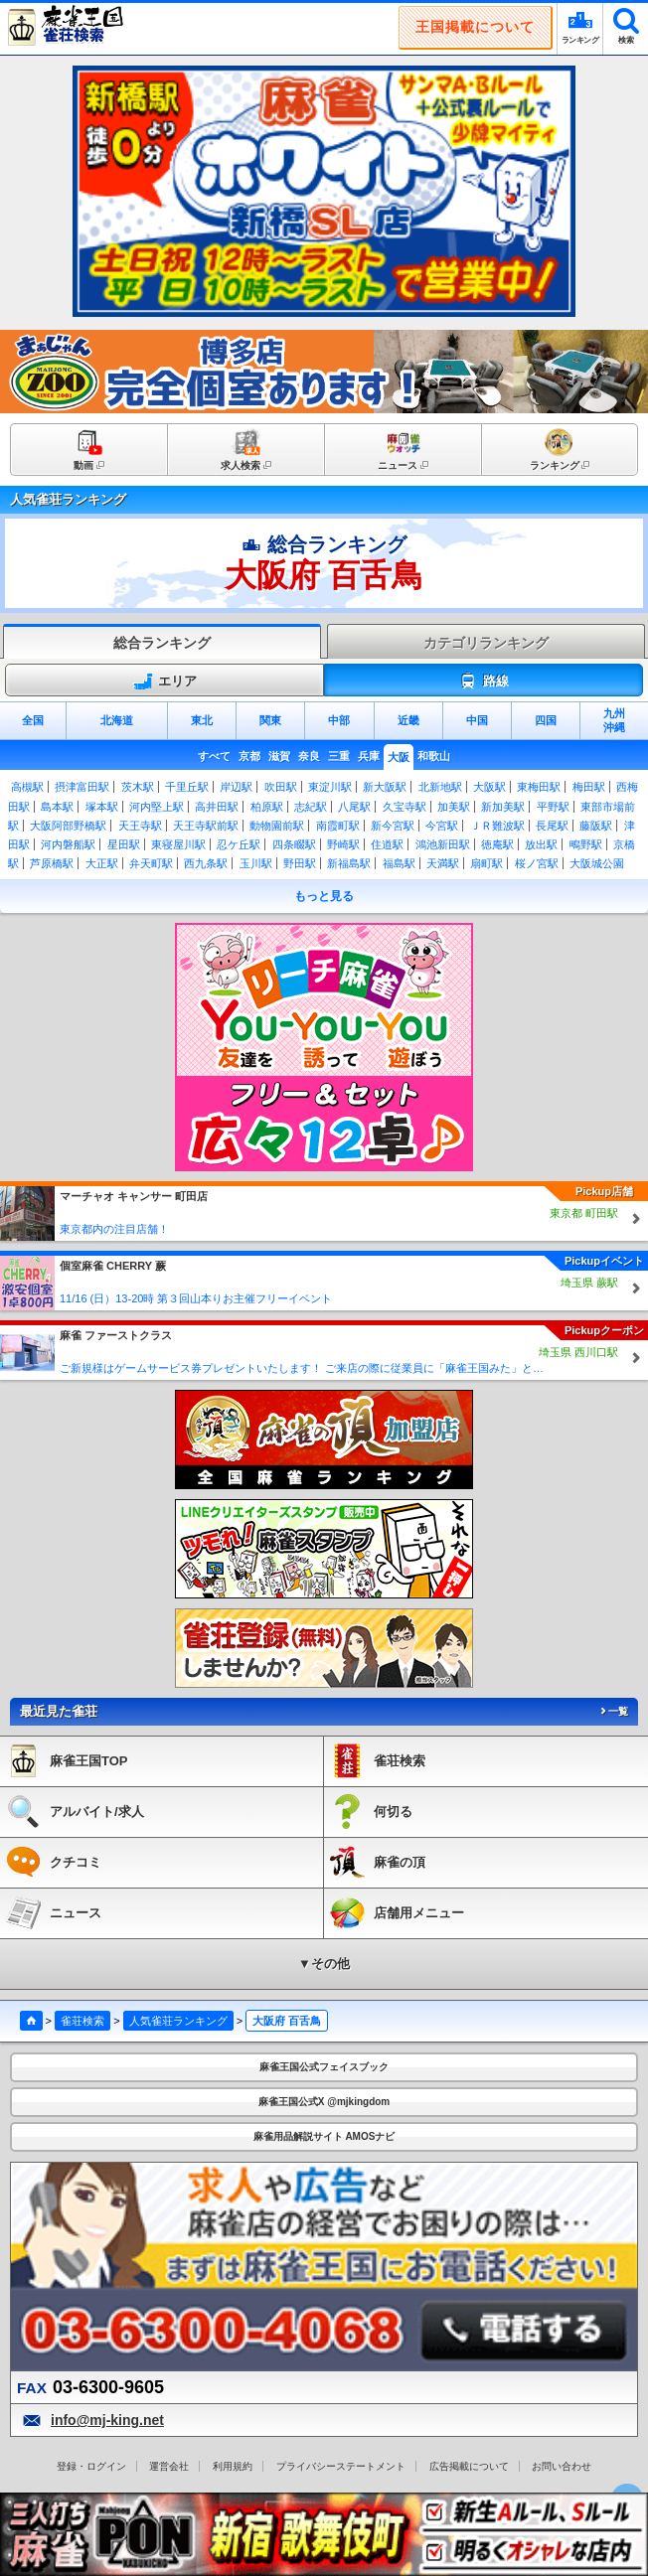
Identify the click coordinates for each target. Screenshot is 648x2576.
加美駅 (453, 807)
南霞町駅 (338, 826)
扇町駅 (486, 863)
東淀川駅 (330, 787)
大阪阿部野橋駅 (68, 826)
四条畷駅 (294, 844)
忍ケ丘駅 (238, 844)
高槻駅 (27, 787)
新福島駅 (349, 863)
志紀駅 (310, 807)
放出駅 (541, 844)
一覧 (613, 1711)
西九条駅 (206, 863)
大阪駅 (489, 787)
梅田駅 (588, 787)
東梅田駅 (539, 787)
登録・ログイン (91, 2466)
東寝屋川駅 (178, 844)
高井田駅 (217, 807)
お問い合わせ (561, 2466)
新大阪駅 (384, 787)
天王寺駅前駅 (206, 826)
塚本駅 (101, 807)
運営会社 (169, 2466)
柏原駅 (266, 807)
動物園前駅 (276, 826)
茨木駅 (137, 787)
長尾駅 (552, 826)
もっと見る (324, 896)
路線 (483, 681)
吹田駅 (280, 787)
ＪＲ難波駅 (497, 826)
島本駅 (57, 807)
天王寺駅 (140, 826)
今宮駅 (441, 826)
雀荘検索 (82, 2021)
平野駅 (553, 807)
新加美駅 (503, 807)
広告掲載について (469, 2466)
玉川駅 (256, 863)
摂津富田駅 (82, 787)
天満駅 (442, 863)
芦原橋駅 (52, 863)
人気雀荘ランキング (178, 2021)
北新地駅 (440, 787)
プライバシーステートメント (340, 2466)
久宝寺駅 (404, 807)
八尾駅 (354, 807)
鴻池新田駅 (442, 844)
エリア (165, 681)
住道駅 (387, 844)
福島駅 (399, 863)
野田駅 (299, 863)
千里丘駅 (187, 787)
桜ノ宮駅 (537, 863)
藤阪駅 (595, 826)
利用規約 (232, 2466)
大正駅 (101, 863)
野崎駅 (343, 844)
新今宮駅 (392, 826)
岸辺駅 (236, 787)
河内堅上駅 (156, 807)
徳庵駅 (497, 844)
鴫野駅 (585, 844)
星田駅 (123, 844)
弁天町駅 (151, 863)
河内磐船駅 (68, 844)
